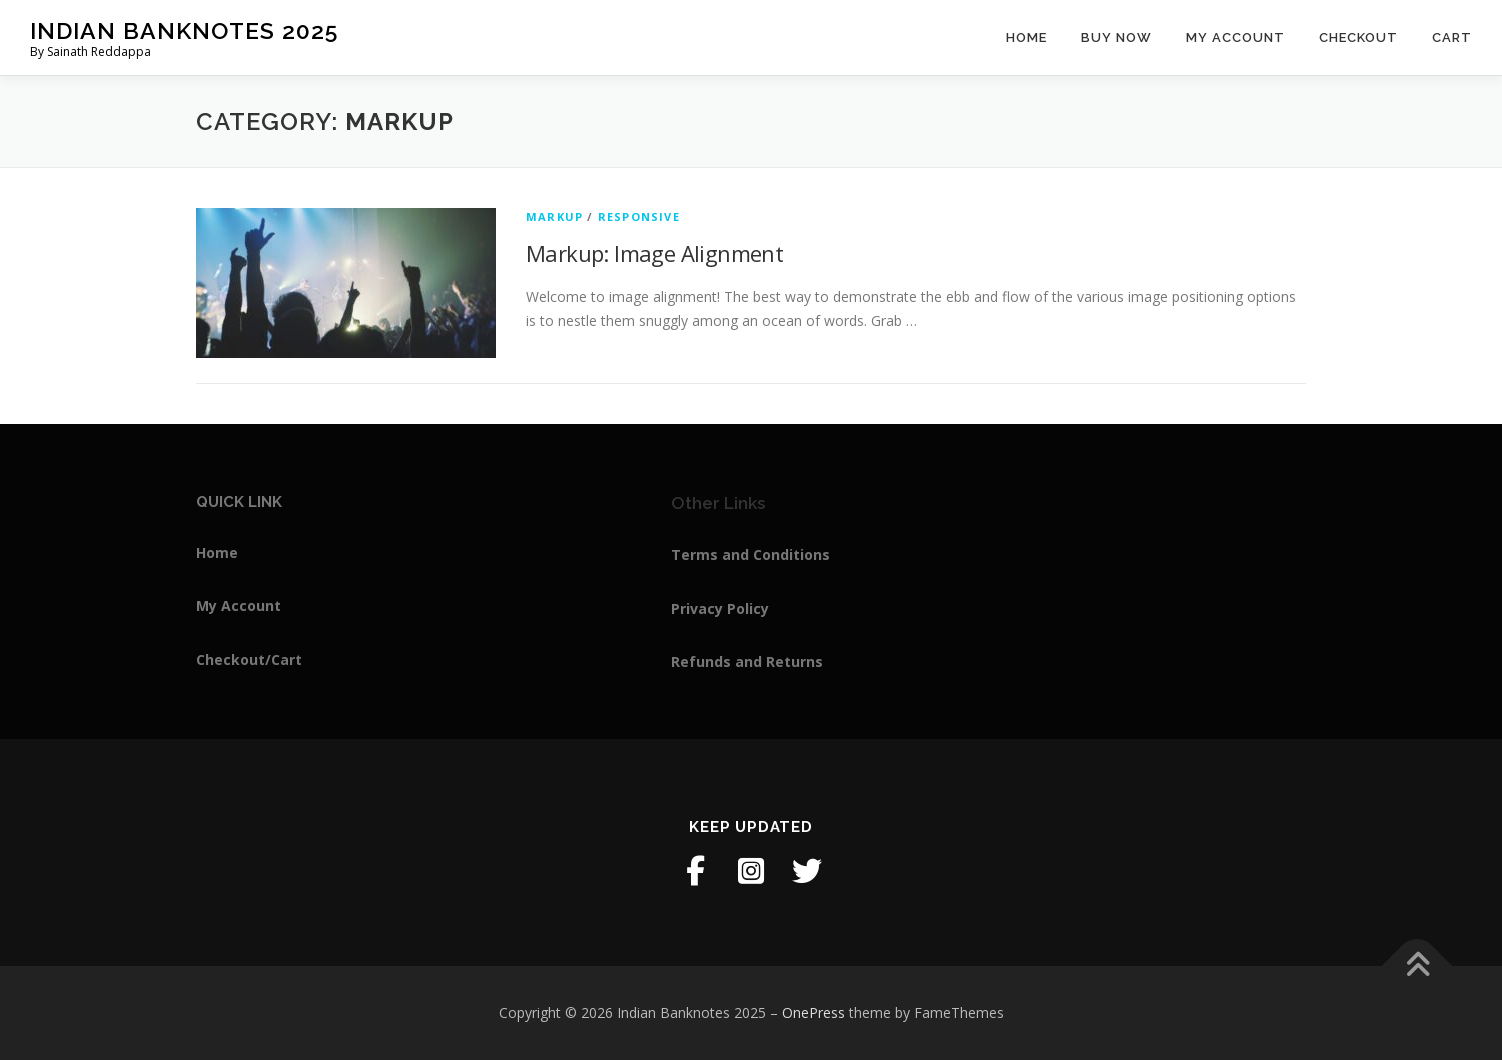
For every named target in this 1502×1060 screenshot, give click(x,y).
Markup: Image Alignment (654, 253)
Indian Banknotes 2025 (184, 30)
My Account (1235, 37)
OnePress (813, 1012)
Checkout (1358, 37)
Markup (554, 216)
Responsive (639, 216)
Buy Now (1116, 37)
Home (1026, 37)
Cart (1452, 37)
